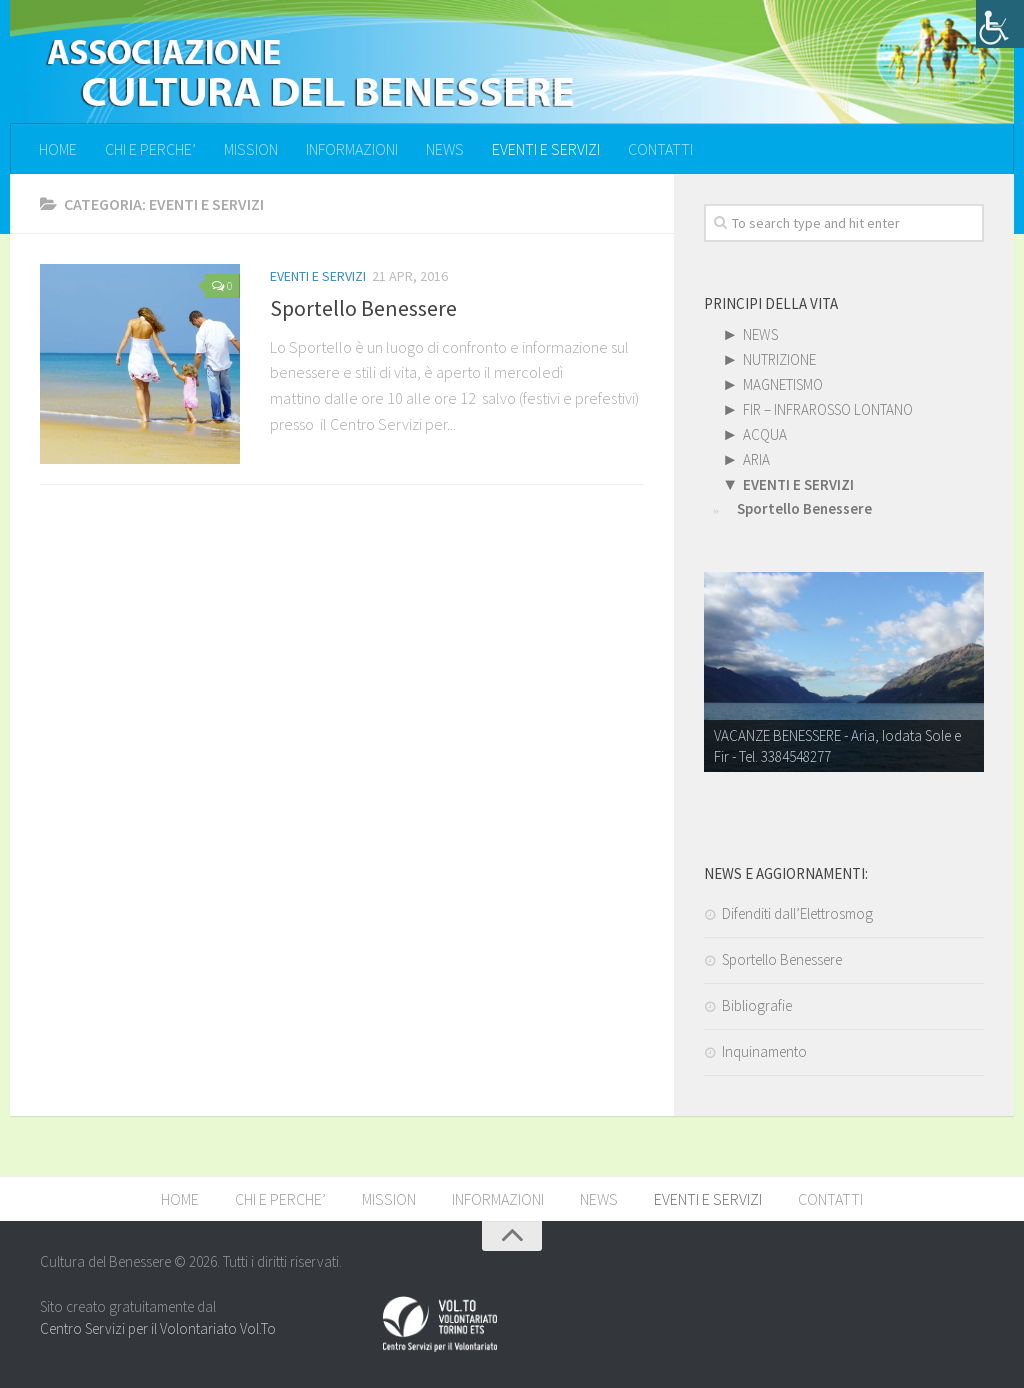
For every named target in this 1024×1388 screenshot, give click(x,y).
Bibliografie (757, 1005)
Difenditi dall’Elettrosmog (797, 913)
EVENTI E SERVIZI (546, 149)
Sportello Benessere (363, 308)
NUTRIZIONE (779, 359)
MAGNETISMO (783, 384)
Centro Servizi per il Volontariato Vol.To (158, 1328)
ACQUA (765, 434)
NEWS (445, 149)
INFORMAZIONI (352, 149)
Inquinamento (764, 1051)
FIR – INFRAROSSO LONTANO (828, 409)
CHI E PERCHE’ (150, 149)
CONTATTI (660, 149)
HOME (58, 149)
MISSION (251, 149)
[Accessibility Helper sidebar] (1000, 24)
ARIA (756, 459)
